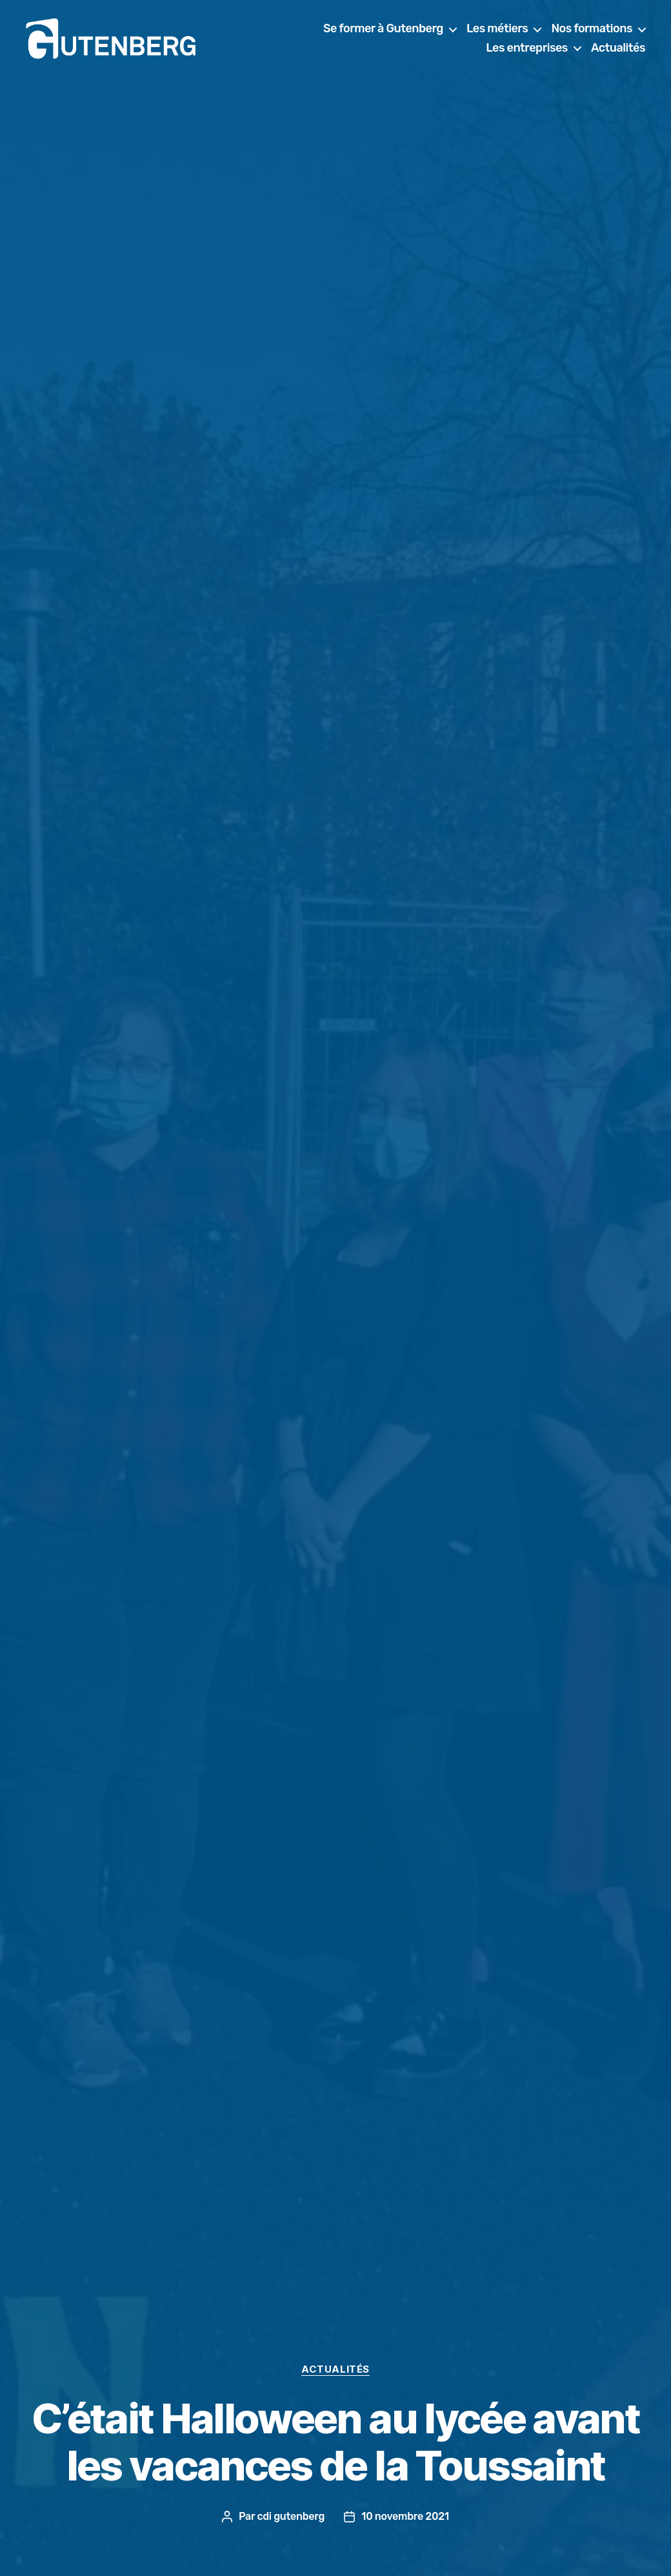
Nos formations (591, 32)
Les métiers (497, 32)
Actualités (618, 50)
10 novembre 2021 (405, 2516)
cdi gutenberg (291, 2516)
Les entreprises (527, 50)
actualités (335, 2369)
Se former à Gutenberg (383, 32)
